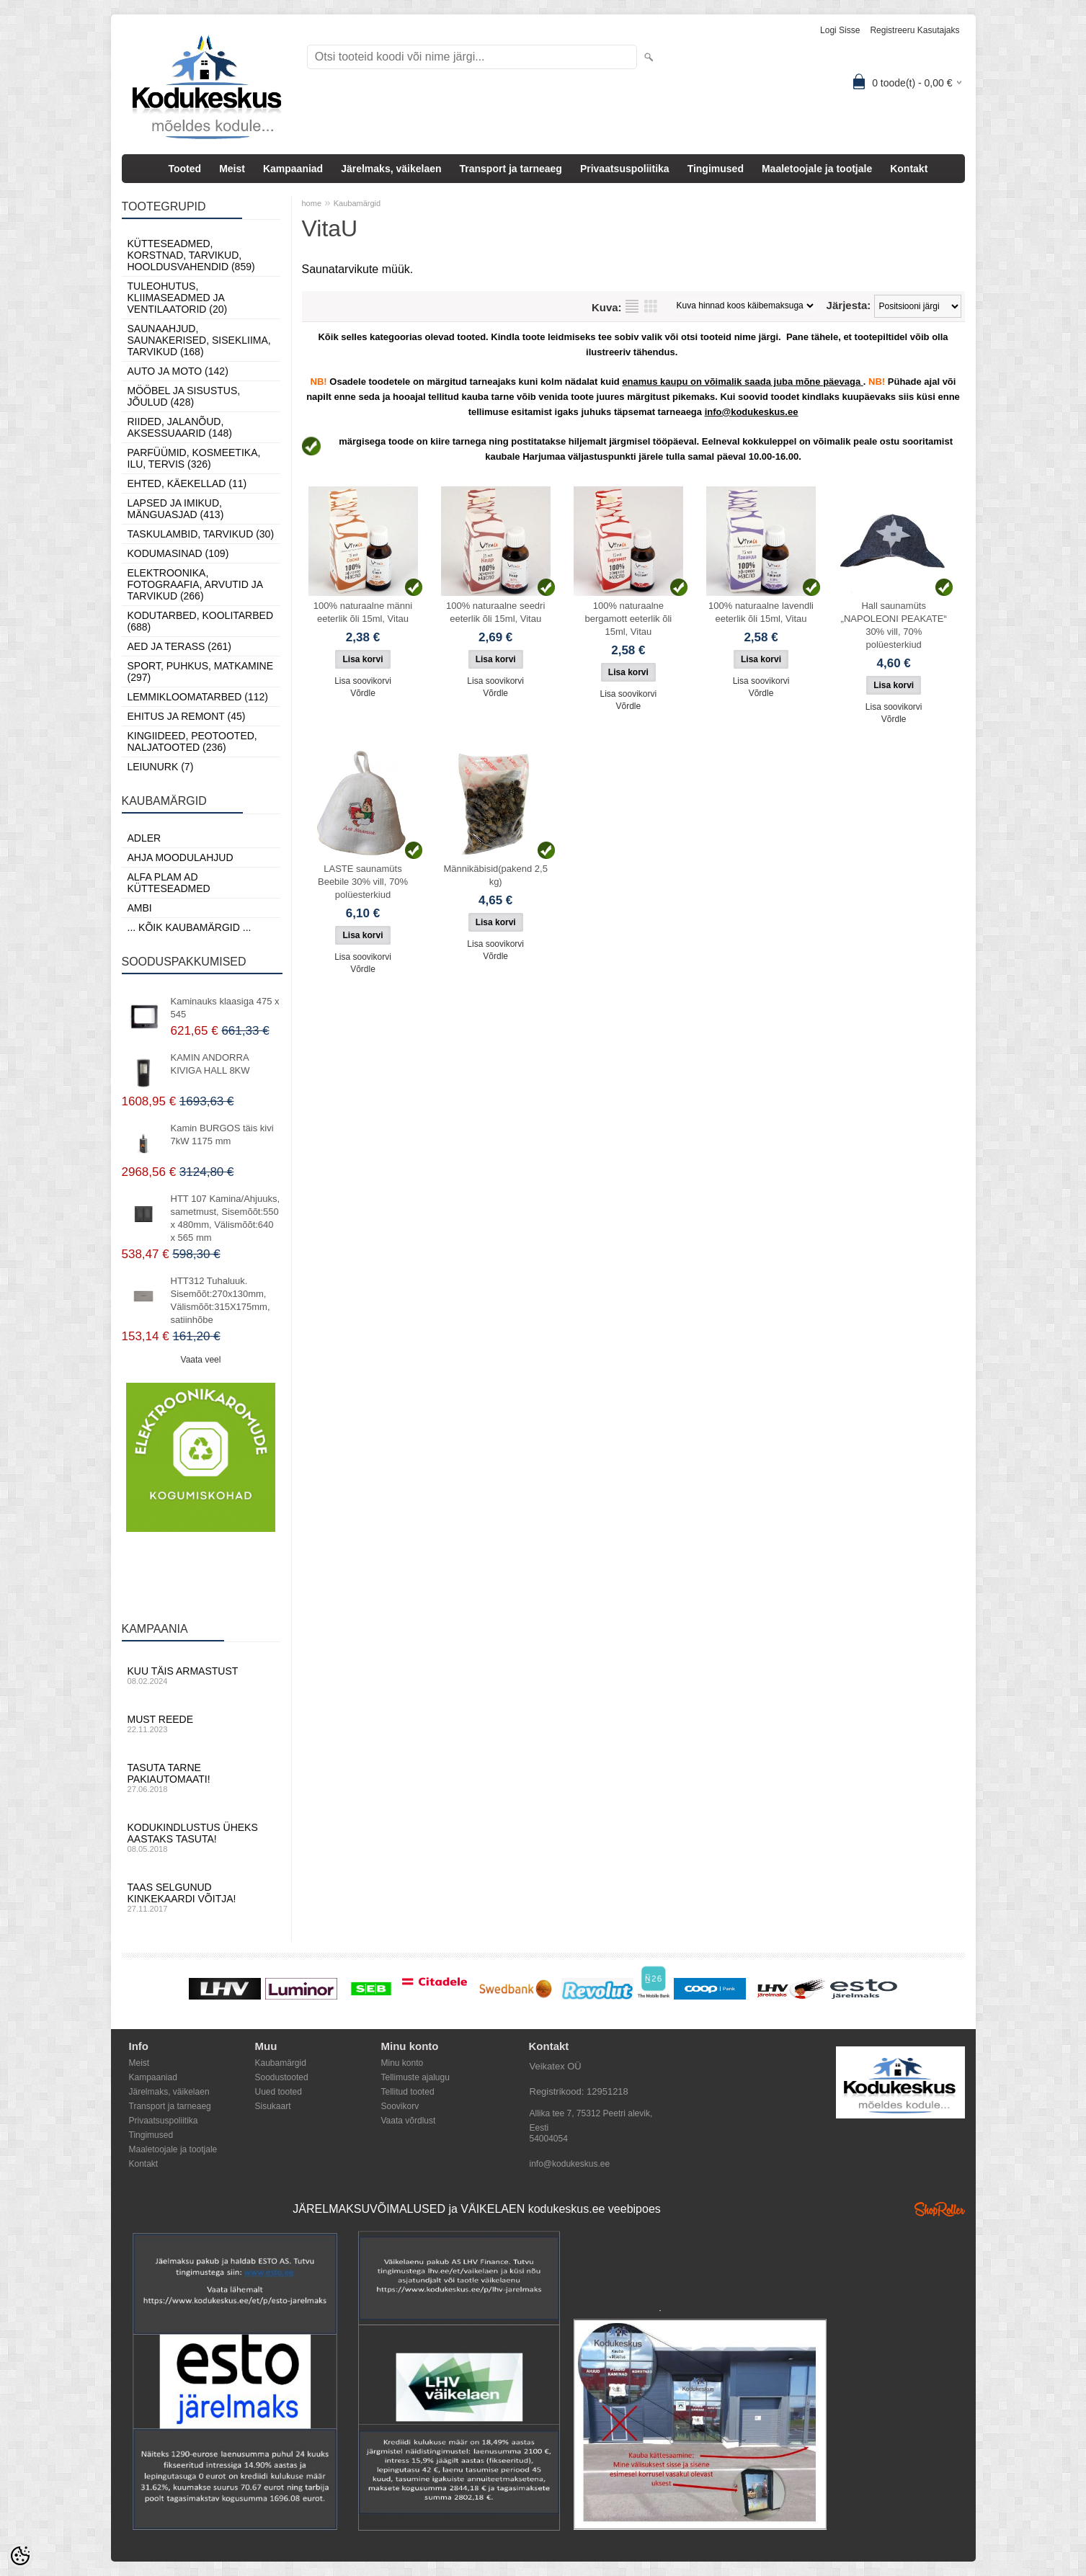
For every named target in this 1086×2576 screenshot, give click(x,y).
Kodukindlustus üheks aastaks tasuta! (201, 1837)
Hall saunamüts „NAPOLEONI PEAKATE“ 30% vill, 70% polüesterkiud (894, 625)
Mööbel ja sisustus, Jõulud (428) (184, 396)
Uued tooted (278, 2092)
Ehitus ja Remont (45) (187, 716)
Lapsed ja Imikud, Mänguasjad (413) (176, 508)
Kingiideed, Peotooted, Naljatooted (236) (192, 741)
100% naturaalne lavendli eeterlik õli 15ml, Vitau (761, 612)
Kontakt (908, 168)
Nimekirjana (632, 306)
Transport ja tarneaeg (511, 168)
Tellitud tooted (408, 2092)
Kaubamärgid (357, 203)
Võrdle (362, 693)
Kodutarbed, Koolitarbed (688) (201, 621)
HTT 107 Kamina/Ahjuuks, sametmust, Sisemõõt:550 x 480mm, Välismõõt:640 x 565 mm (225, 1218)
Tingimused (715, 168)
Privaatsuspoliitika (624, 168)
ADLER (144, 838)
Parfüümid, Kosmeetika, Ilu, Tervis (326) (194, 458)
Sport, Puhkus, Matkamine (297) (201, 671)
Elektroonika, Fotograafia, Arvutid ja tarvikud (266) (195, 584)
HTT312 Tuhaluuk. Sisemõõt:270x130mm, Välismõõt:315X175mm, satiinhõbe (220, 1300)
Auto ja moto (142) (178, 371)
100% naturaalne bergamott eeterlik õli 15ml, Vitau (628, 618)
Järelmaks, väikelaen (391, 168)
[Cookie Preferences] (20, 2556)
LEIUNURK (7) (161, 766)
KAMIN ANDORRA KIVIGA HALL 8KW (210, 1064)
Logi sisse (840, 30)
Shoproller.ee (939, 2209)
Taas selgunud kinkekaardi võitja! (201, 1897)
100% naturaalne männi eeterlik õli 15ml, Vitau (362, 612)
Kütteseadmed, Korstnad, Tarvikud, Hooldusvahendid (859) (191, 255)
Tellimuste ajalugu (415, 2077)
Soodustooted (281, 2077)
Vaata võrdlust (408, 2121)
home (312, 203)
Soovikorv (400, 2106)
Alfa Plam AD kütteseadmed (169, 882)
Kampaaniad (293, 168)
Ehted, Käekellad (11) (187, 483)
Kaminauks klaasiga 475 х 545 (225, 1008)
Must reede (201, 1723)
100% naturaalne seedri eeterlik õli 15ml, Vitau (495, 612)
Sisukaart (273, 2106)
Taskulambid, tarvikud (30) (201, 534)
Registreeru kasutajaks (914, 30)
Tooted (185, 168)
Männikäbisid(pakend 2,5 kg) (495, 875)
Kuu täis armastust (201, 1675)
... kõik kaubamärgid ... (190, 927)
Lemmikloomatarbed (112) (198, 697)
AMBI (140, 908)
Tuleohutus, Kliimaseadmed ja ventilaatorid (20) (178, 297)
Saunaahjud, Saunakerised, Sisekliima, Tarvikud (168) (199, 340)
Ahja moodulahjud (180, 857)
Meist (232, 168)
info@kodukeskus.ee (570, 2164)
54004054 (549, 2139)
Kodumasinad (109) (178, 553)
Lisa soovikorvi (362, 681)
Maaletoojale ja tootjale (817, 168)
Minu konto (402, 2063)
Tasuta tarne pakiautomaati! (201, 1777)
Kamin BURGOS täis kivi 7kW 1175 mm (222, 1134)
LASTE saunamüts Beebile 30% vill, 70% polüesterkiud (363, 881)
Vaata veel (201, 1360)
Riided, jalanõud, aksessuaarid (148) (180, 427)
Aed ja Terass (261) (179, 646)
